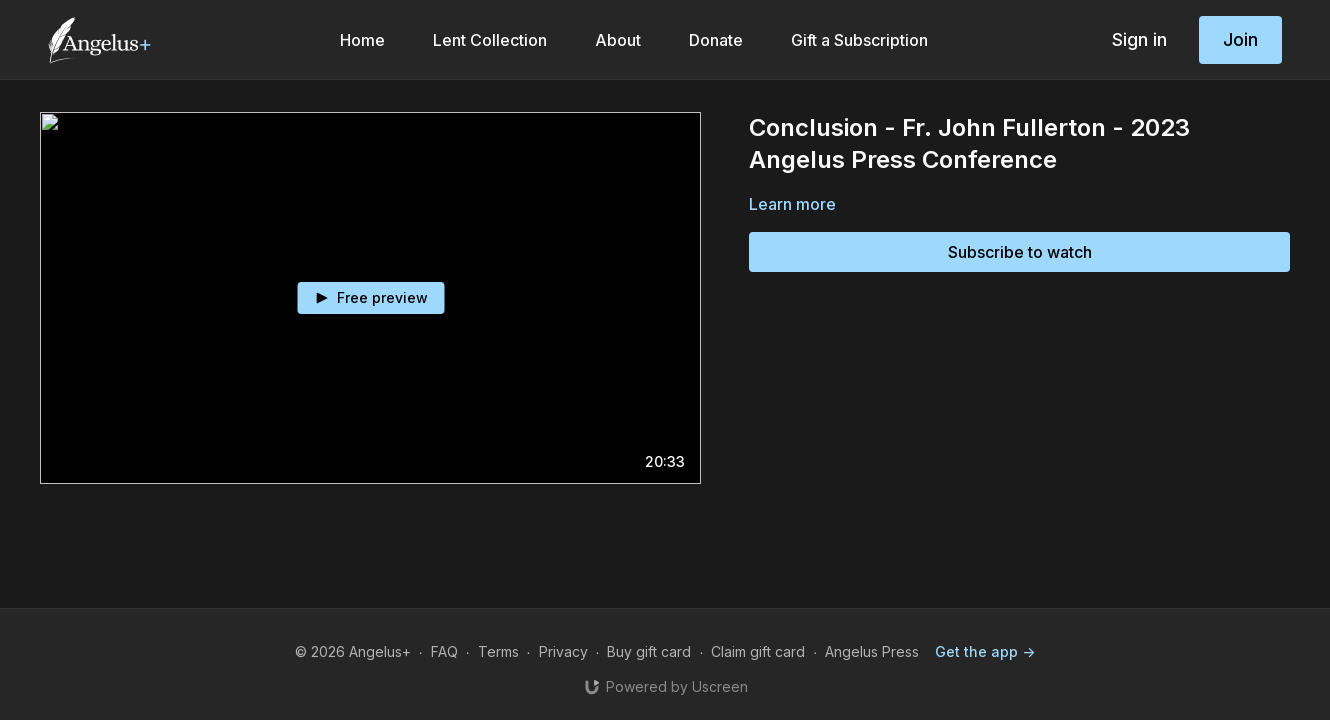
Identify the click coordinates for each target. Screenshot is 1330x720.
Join (1240, 39)
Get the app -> (985, 651)
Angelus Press (872, 651)
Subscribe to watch (1020, 252)
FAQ (444, 651)
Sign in (1139, 39)
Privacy (563, 651)
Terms (498, 651)
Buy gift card (649, 651)
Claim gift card (758, 651)
